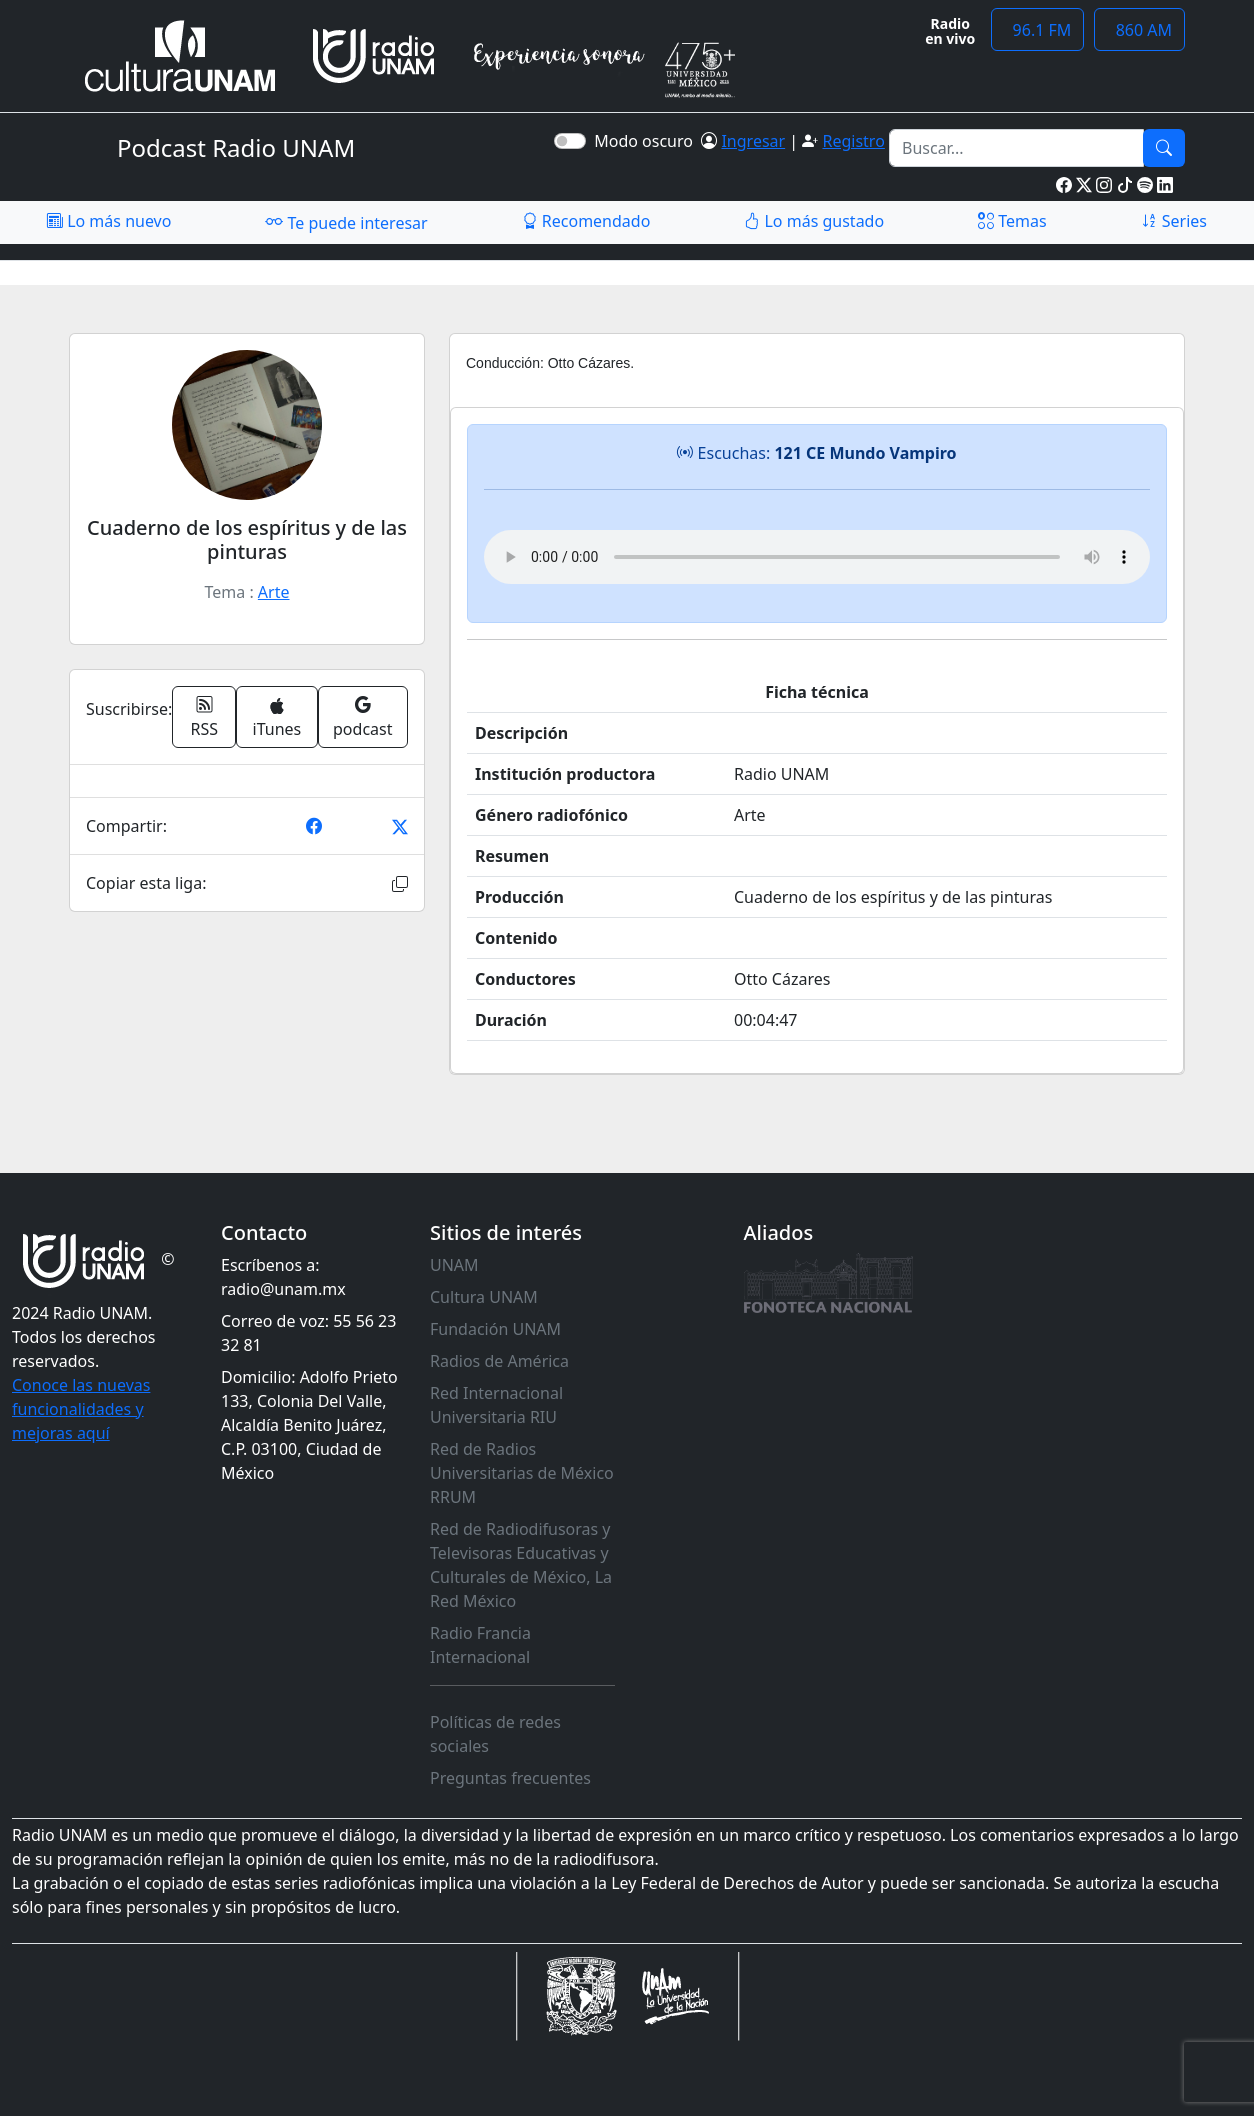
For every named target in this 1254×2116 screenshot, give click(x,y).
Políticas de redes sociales (495, 1734)
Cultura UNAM (484, 1297)
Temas (1012, 221)
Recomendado (586, 221)
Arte (274, 592)
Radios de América (499, 1361)
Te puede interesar (346, 222)
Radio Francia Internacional (480, 1645)
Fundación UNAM (495, 1329)
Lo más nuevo (109, 221)
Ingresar (753, 141)
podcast (362, 717)
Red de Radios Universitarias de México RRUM (522, 1473)
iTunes (277, 718)
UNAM (454, 1265)
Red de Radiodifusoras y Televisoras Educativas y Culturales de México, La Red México (521, 1565)
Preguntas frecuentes (510, 1778)
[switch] (570, 141)
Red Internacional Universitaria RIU (496, 1405)
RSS (205, 717)
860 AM (1139, 30)
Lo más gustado (814, 221)
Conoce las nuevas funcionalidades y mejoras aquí (81, 1409)
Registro (853, 141)
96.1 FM (1037, 30)
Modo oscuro (647, 141)
